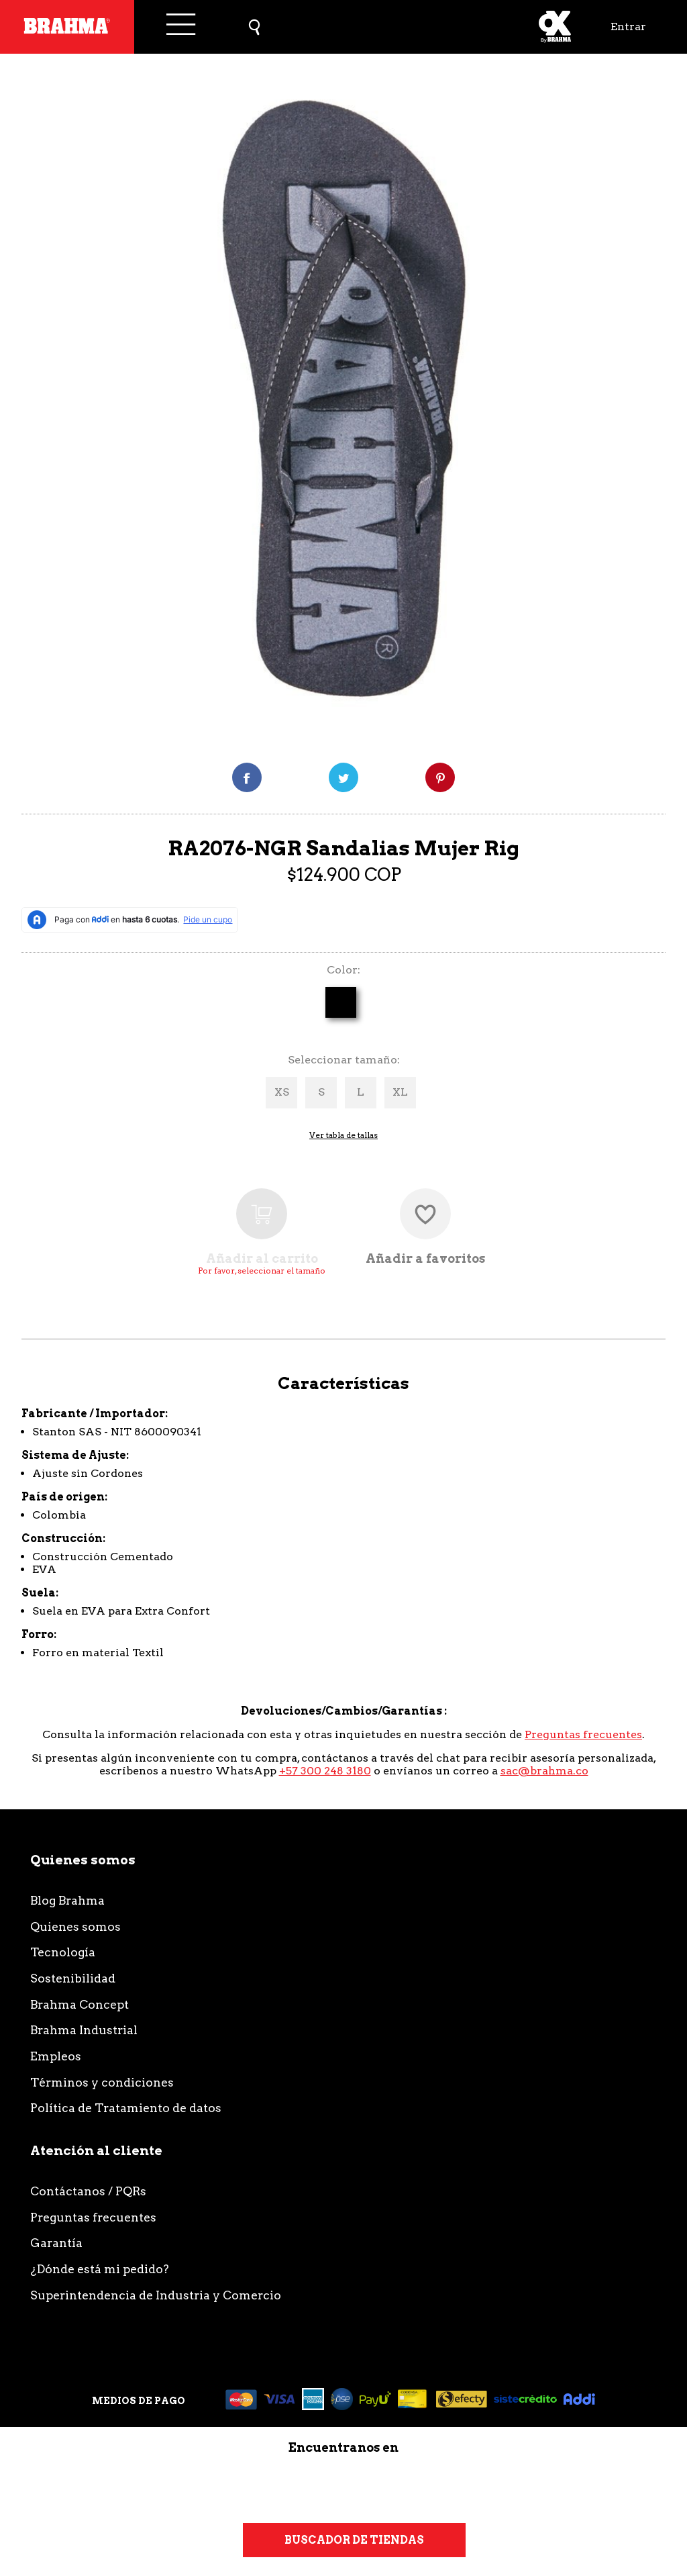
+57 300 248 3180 (325, 1770)
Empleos (55, 2056)
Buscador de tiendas (354, 2540)
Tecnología (62, 1952)
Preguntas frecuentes (583, 1734)
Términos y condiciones (102, 2082)
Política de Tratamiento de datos (125, 2108)
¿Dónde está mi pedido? (99, 2269)
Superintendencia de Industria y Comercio (155, 2295)
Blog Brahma (67, 1900)
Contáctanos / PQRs (88, 2191)
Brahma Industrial (84, 2030)
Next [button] (663, 403)
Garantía (56, 2243)
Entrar (628, 26)
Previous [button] (35, 403)
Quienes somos (75, 1926)
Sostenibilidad (72, 1978)
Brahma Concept (79, 2004)
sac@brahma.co (544, 1770)
